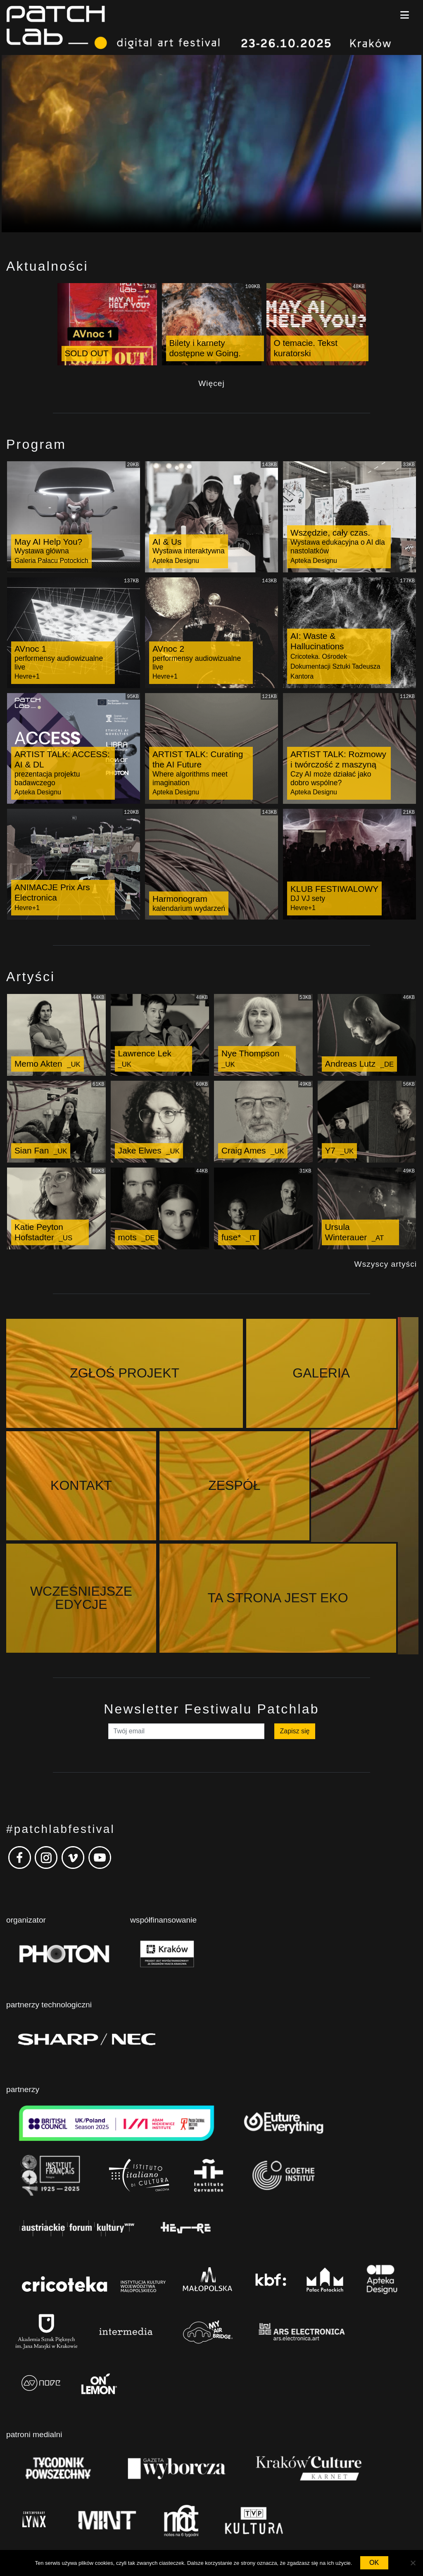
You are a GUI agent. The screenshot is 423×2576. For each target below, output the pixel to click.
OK (374, 2562)
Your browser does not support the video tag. (211, 143)
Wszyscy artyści (385, 1264)
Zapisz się (294, 1618)
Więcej (211, 383)
